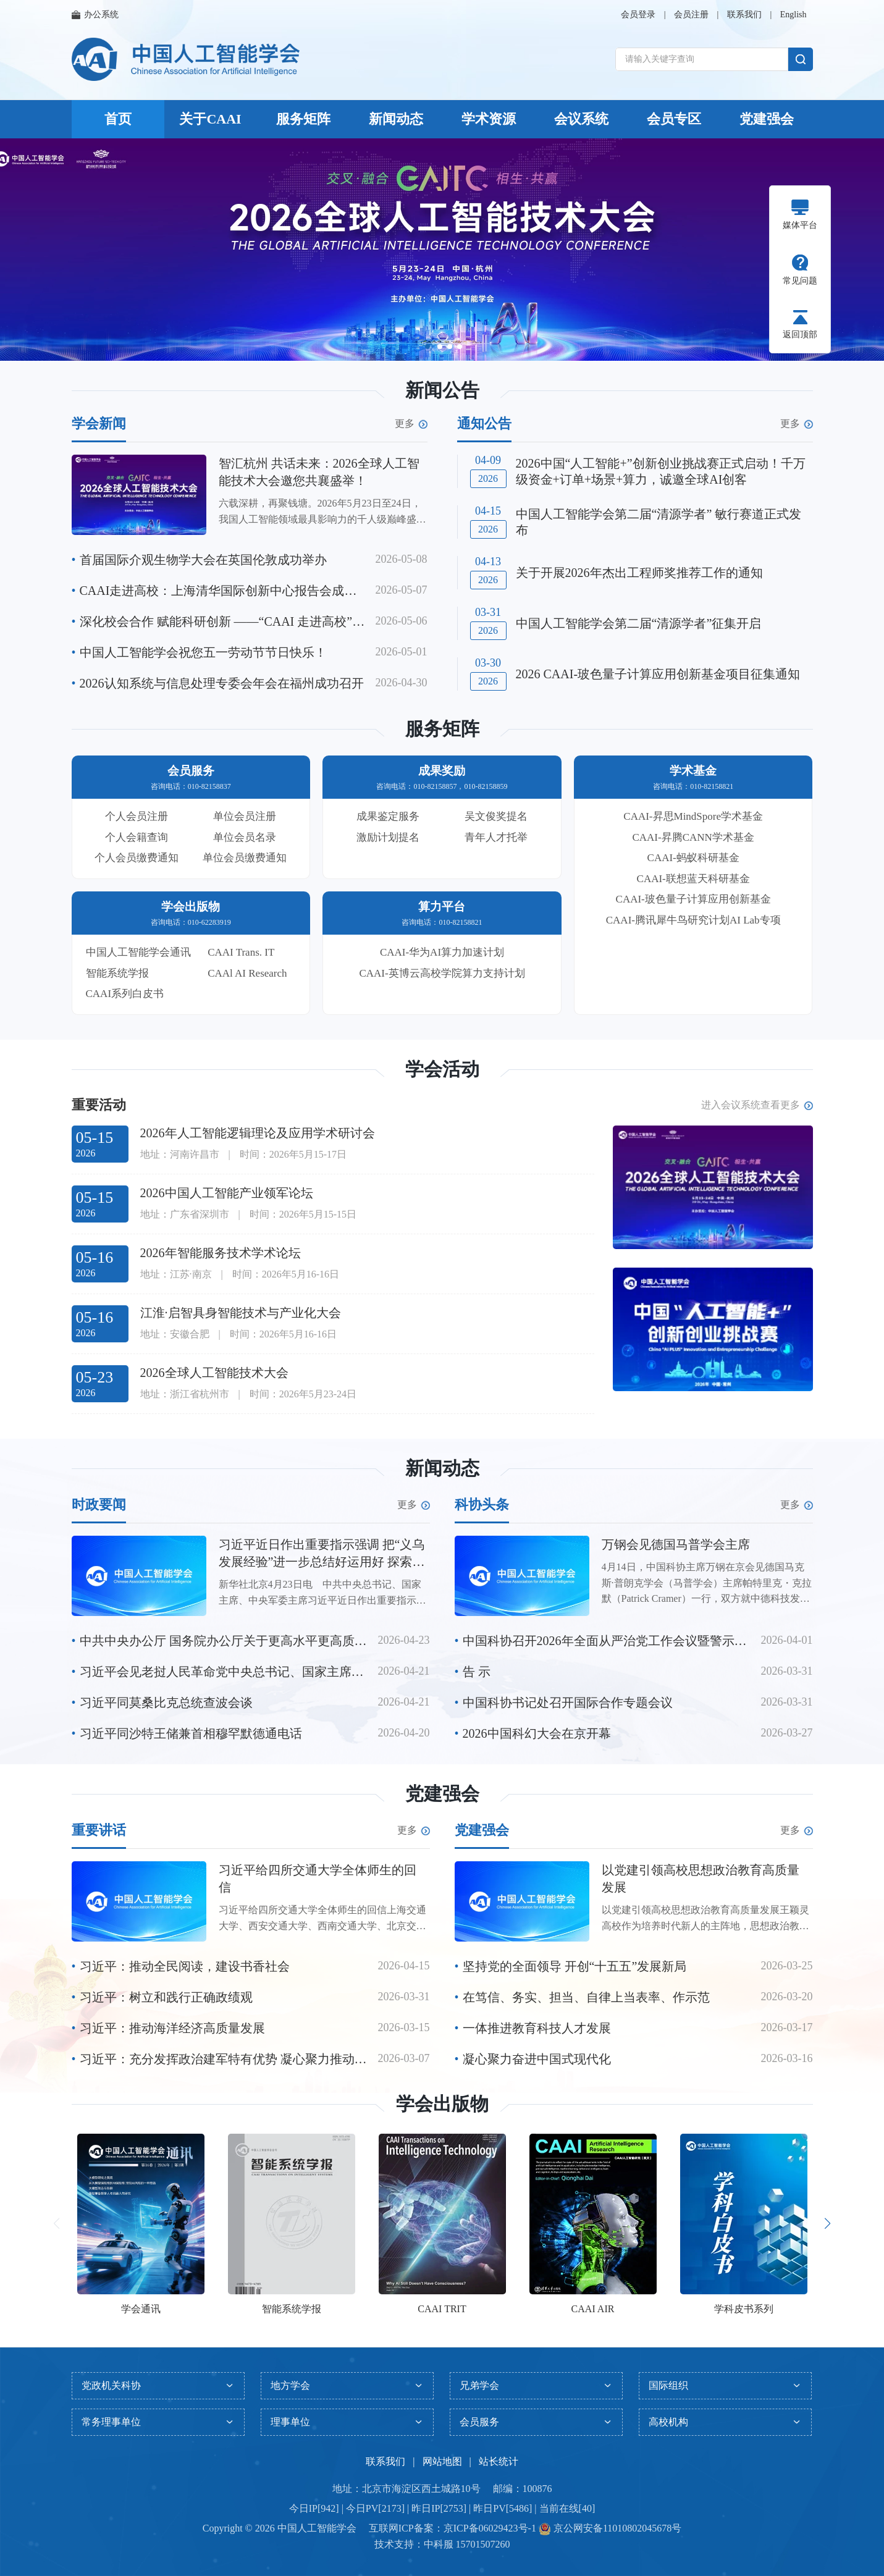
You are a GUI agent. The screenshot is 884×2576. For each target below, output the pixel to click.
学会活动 (442, 1069)
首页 (118, 119)
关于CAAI (210, 119)
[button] (427, 346)
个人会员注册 (136, 816)
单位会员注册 (244, 816)
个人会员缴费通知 (137, 858)
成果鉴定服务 (387, 816)
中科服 (438, 2544)
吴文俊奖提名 (496, 816)
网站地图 (442, 2461)
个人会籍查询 (136, 837)
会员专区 (674, 119)
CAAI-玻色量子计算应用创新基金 (693, 899)
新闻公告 (442, 390)
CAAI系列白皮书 (125, 994)
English (793, 14)
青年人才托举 (496, 837)
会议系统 (581, 119)
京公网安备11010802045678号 (616, 2528)
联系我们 (744, 14)
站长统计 (498, 2461)
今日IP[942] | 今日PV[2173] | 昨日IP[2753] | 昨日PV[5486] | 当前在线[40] (442, 2508)
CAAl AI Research (247, 973)
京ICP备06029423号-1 (490, 2528)
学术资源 (488, 119)
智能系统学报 (117, 973)
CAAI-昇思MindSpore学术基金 (693, 816)
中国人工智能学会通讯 (138, 952)
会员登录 (638, 14)
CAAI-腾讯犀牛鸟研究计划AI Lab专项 (693, 920)
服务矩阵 (303, 119)
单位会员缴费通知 (245, 858)
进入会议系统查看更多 (757, 1105)
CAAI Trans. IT (241, 952)
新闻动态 (396, 119)
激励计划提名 (387, 837)
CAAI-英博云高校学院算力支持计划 (441, 973)
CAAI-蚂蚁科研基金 (693, 858)
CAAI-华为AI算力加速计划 (442, 952)
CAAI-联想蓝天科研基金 (693, 879)
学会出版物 (442, 2104)
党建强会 (766, 119)
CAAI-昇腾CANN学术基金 (693, 837)
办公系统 (95, 14)
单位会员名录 (244, 837)
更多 (411, 424)
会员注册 (691, 14)
